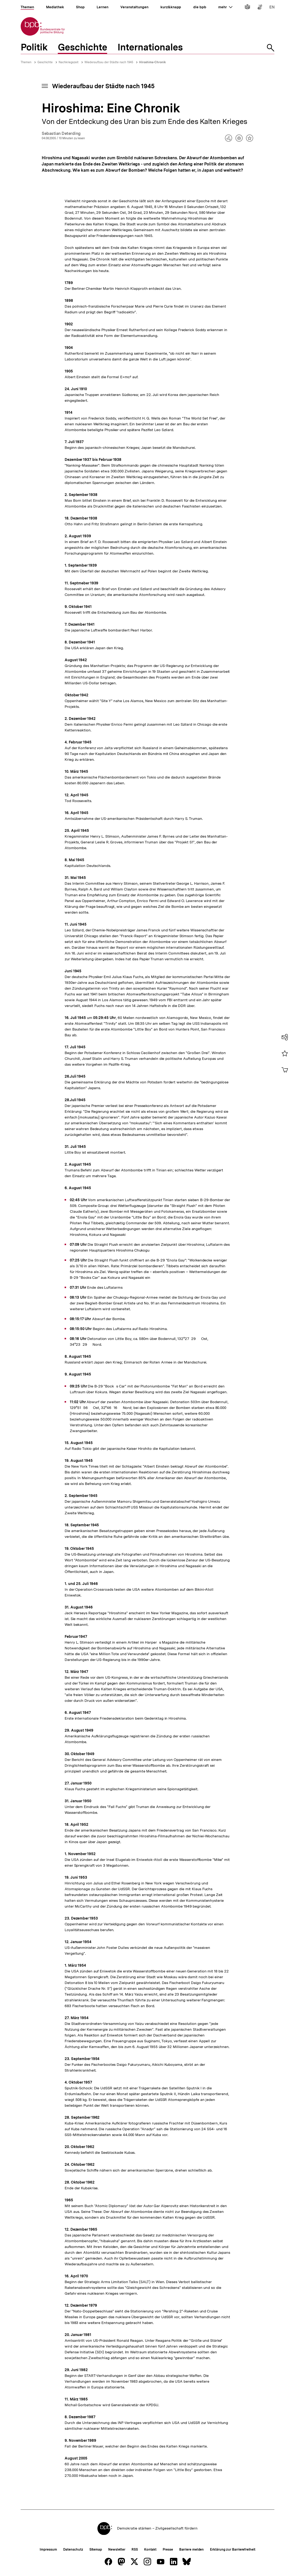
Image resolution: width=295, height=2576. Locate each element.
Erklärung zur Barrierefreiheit (232, 2549)
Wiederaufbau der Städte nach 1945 (108, 62)
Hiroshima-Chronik (152, 62)
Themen (26, 62)
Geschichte (45, 62)
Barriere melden (191, 2549)
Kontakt (150, 2549)
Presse (168, 2549)
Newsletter (116, 2549)
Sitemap (95, 2549)
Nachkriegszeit (68, 62)
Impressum (48, 2549)
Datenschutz (73, 2549)
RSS (135, 2549)
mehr (225, 7)
